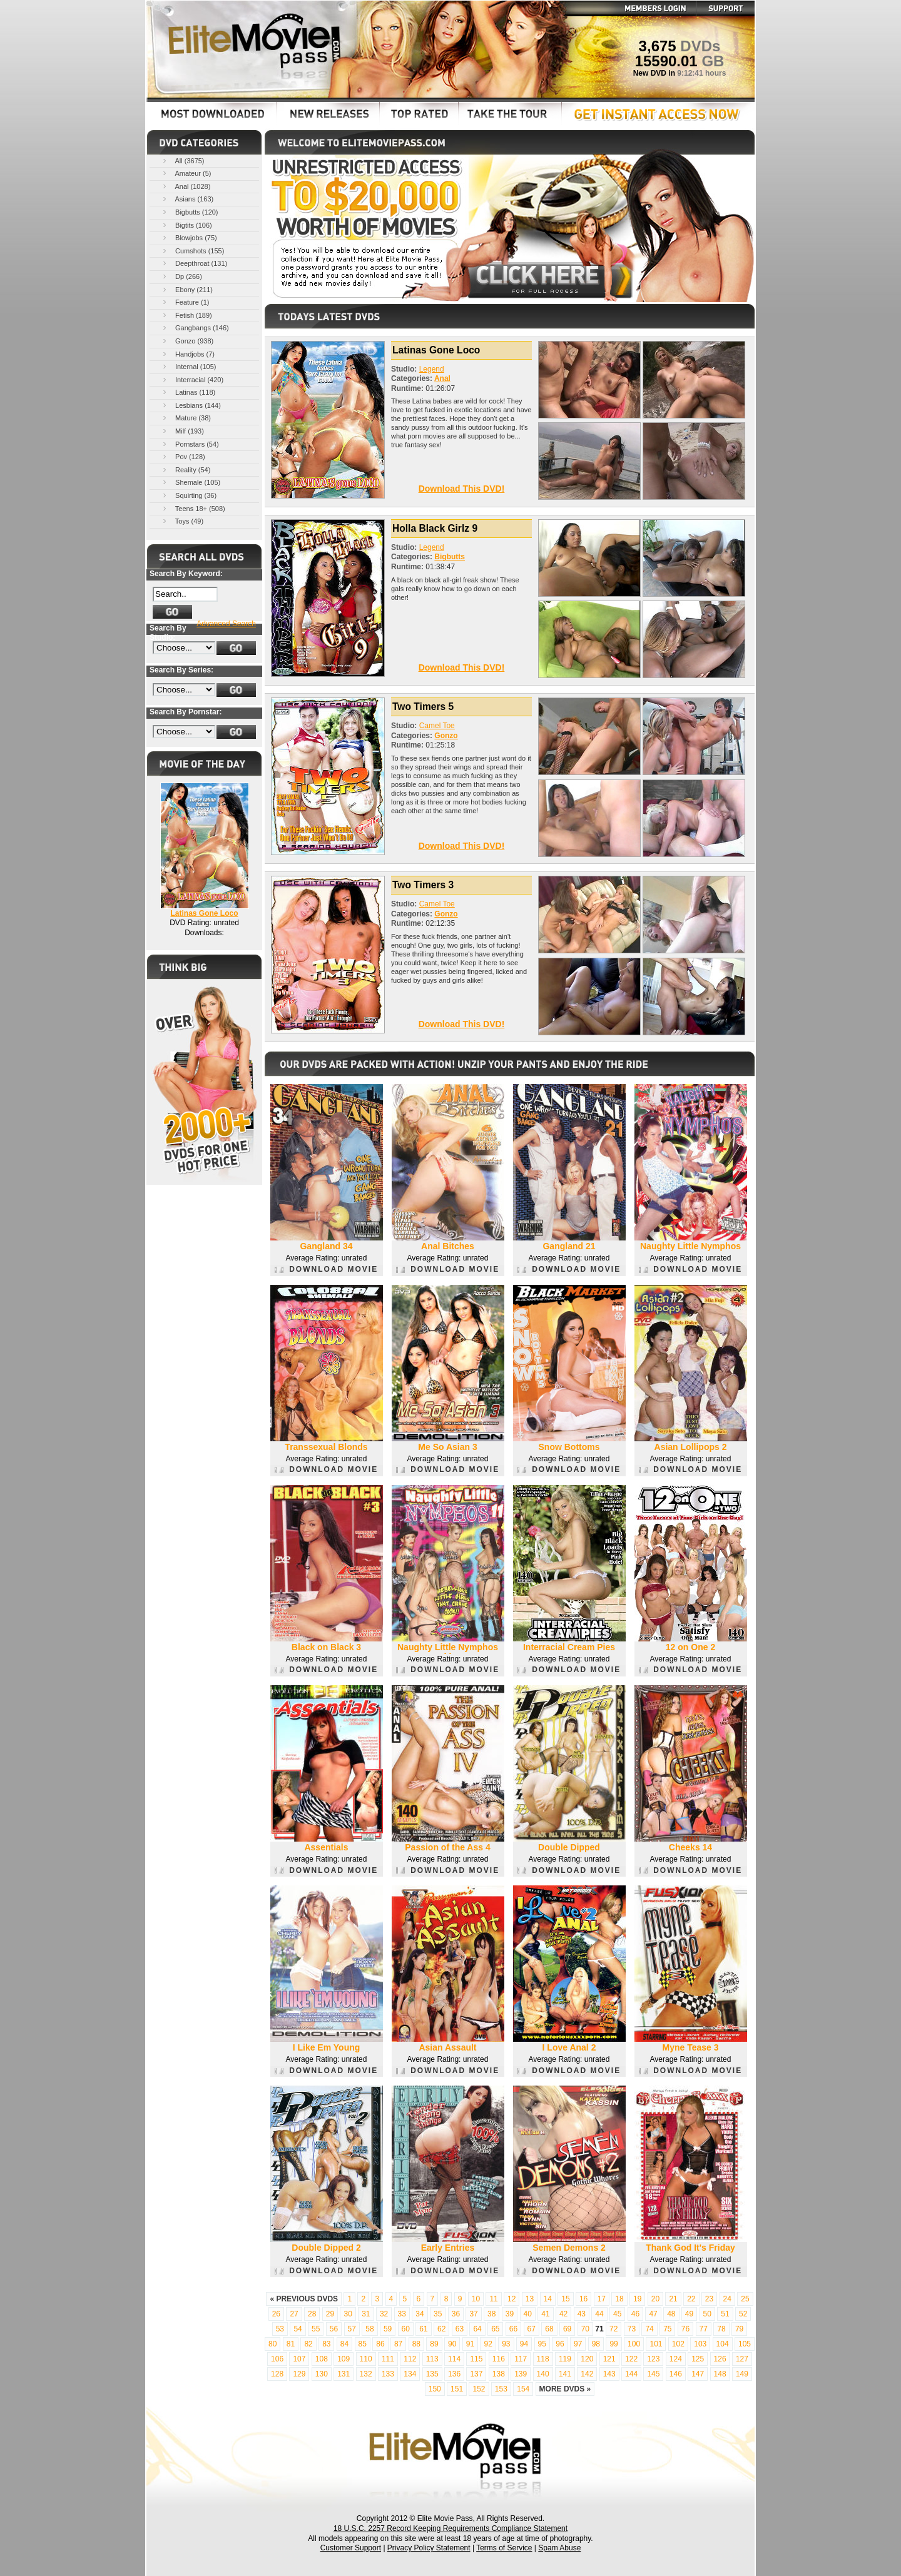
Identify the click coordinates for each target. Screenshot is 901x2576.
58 (369, 2329)
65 (495, 2329)
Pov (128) (183, 456)
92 (488, 2344)
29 (330, 2314)
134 (410, 2374)
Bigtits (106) (186, 225)
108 (321, 2359)
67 (531, 2329)
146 (675, 2374)
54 (297, 2329)
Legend (431, 369)
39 (510, 2314)
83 (326, 2344)
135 (432, 2374)
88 (416, 2344)
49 (689, 2314)
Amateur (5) (186, 173)
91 (470, 2344)
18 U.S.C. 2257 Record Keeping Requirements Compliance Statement (450, 2528)
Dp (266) (181, 276)
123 (653, 2359)
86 (380, 2344)
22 (691, 2299)
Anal (442, 378)
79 (739, 2329)
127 (742, 2359)
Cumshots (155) (192, 250)
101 (655, 2344)
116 (498, 2359)
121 (609, 2359)
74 (649, 2329)
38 (491, 2314)
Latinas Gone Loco (204, 913)
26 (276, 2314)
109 (343, 2359)
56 (334, 2329)
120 (587, 2359)
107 (299, 2359)
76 (685, 2329)
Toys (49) (182, 521)
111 (388, 2359)
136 (454, 2374)
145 (653, 2374)
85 (363, 2344)
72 (613, 2329)
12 (511, 2299)
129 (299, 2374)
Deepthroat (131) (194, 263)
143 (609, 2374)
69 (567, 2329)
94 (524, 2344)
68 (549, 2329)
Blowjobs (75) (189, 237)
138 (498, 2374)
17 (602, 2299)
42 (563, 2314)
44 (599, 2314)
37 (473, 2314)
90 (452, 2344)
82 (308, 2344)
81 (291, 2344)
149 (742, 2374)
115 (476, 2359)
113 (432, 2359)
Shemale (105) (190, 482)
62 (441, 2329)
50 (707, 2314)
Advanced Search (226, 623)
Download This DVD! (462, 489)
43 (582, 2314)
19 (637, 2299)
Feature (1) (185, 302)
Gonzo (445, 735)
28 (312, 2314)
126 (720, 2359)
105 (744, 2344)
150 (435, 2389)
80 (272, 2344)
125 (697, 2359)
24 (727, 2299)
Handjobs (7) (188, 354)
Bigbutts (449, 556)
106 (277, 2359)
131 (343, 2374)
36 (456, 2314)
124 (675, 2359)
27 (294, 2314)
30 (348, 2314)
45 (617, 2314)
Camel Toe (437, 725)
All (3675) (183, 160)
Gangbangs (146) (195, 327)
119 (565, 2359)
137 (476, 2374)
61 (423, 2329)
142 (587, 2374)
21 (673, 2299)
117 (520, 2359)
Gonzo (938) (187, 341)
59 (388, 2329)
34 (419, 2314)
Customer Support (350, 2547)
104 (722, 2344)
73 (632, 2329)
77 (704, 2329)
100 (634, 2344)
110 (366, 2359)
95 (542, 2344)
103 (700, 2344)
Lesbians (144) (191, 405)
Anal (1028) (185, 186)
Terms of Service (504, 2547)
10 (476, 2299)
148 (720, 2374)
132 (366, 2374)
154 (523, 2389)
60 (406, 2329)
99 (613, 2344)
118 (543, 2359)
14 (548, 2299)
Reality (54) (185, 469)
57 (352, 2329)
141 (565, 2374)
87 (398, 2344)
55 (316, 2329)
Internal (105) (188, 366)
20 (655, 2299)
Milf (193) (182, 431)
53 (280, 2329)
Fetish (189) (186, 315)
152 (478, 2389)
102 (678, 2344)
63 (460, 2329)
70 (585, 2329)
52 (743, 2314)
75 (667, 2329)
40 (528, 2314)
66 (513, 2329)
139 (520, 2374)
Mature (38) (186, 417)
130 (321, 2374)
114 (454, 2359)
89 (434, 2344)
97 (578, 2344)
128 (277, 2374)
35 (438, 2314)
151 (456, 2389)
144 (631, 2374)
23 (709, 2299)
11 (493, 2299)
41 (545, 2314)
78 (721, 2329)
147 (697, 2374)
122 (631, 2359)
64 (477, 2329)
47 (653, 2314)
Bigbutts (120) (189, 212)
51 (725, 2314)
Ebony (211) (187, 289)
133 (388, 2374)
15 (565, 2299)
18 (619, 2299)
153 (501, 2389)
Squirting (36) (188, 495)
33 (402, 2314)
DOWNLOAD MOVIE (326, 1269)
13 (530, 2299)
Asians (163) (187, 199)
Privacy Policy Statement (429, 2547)
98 (596, 2344)
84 (344, 2344)
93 (506, 2344)
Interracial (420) (192, 379)
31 (366, 2314)
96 (560, 2344)
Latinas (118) (188, 392)
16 (583, 2299)
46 (635, 2314)
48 (671, 2314)
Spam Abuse (559, 2547)
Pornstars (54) (190, 444)
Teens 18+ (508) (193, 508)
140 (543, 2374)
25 (745, 2299)
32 (384, 2314)
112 (410, 2359)
